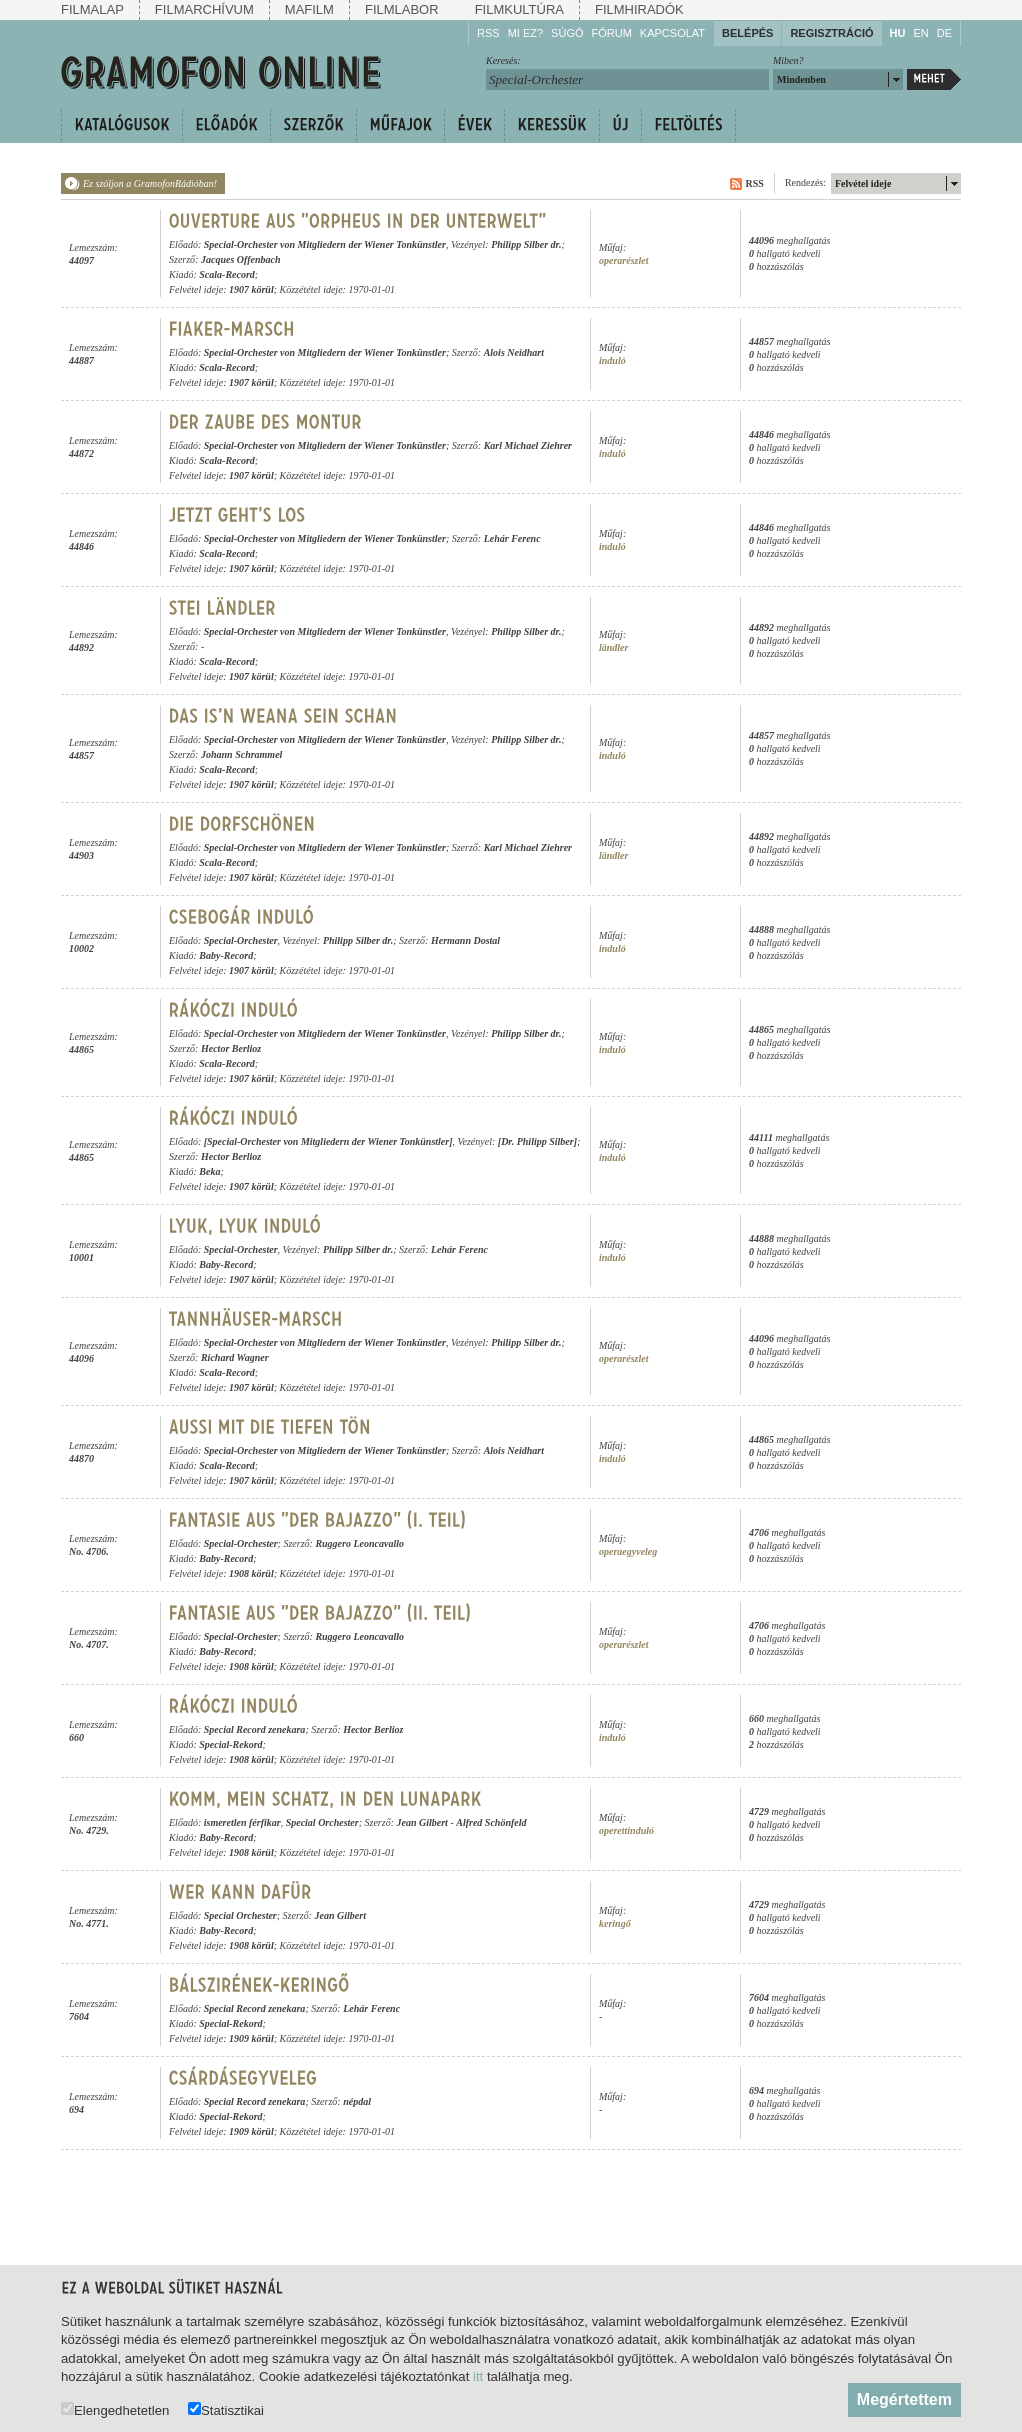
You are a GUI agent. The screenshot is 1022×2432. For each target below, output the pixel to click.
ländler (613, 647)
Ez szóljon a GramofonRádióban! (150, 183)
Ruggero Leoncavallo (359, 1543)
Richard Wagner (235, 1357)
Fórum (612, 33)
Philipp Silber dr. (526, 244)
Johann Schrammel (241, 754)
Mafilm (309, 9)
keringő (615, 1923)
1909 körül (251, 2038)
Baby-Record (226, 955)
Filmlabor (402, 9)
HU (898, 33)
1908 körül (251, 1573)
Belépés (747, 33)
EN (920, 33)
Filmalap (92, 9)
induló (612, 360)
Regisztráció (831, 33)
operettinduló (626, 1830)
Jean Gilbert (421, 1822)
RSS (488, 33)
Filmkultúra (519, 9)
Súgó (567, 33)
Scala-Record (227, 274)
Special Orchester (322, 1822)
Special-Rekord (230, 1744)
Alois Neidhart (514, 352)
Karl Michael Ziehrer (528, 445)
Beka (209, 1171)
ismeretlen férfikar (242, 1822)
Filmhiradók (639, 9)
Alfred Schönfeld (491, 1822)
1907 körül (251, 289)
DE (944, 33)
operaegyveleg (628, 1551)
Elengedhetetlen (115, 2409)
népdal (357, 2101)
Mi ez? (525, 33)
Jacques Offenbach (241, 259)
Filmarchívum (204, 9)
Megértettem (904, 2399)
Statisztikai (226, 2409)
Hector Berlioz (231, 1048)
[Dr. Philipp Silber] (537, 1141)
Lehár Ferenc (512, 538)
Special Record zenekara (255, 1729)
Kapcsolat (672, 33)
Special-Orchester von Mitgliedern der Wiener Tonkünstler (325, 244)
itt (478, 2376)
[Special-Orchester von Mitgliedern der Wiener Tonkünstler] (328, 1141)
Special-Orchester (241, 940)
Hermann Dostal (465, 940)
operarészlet (623, 260)
